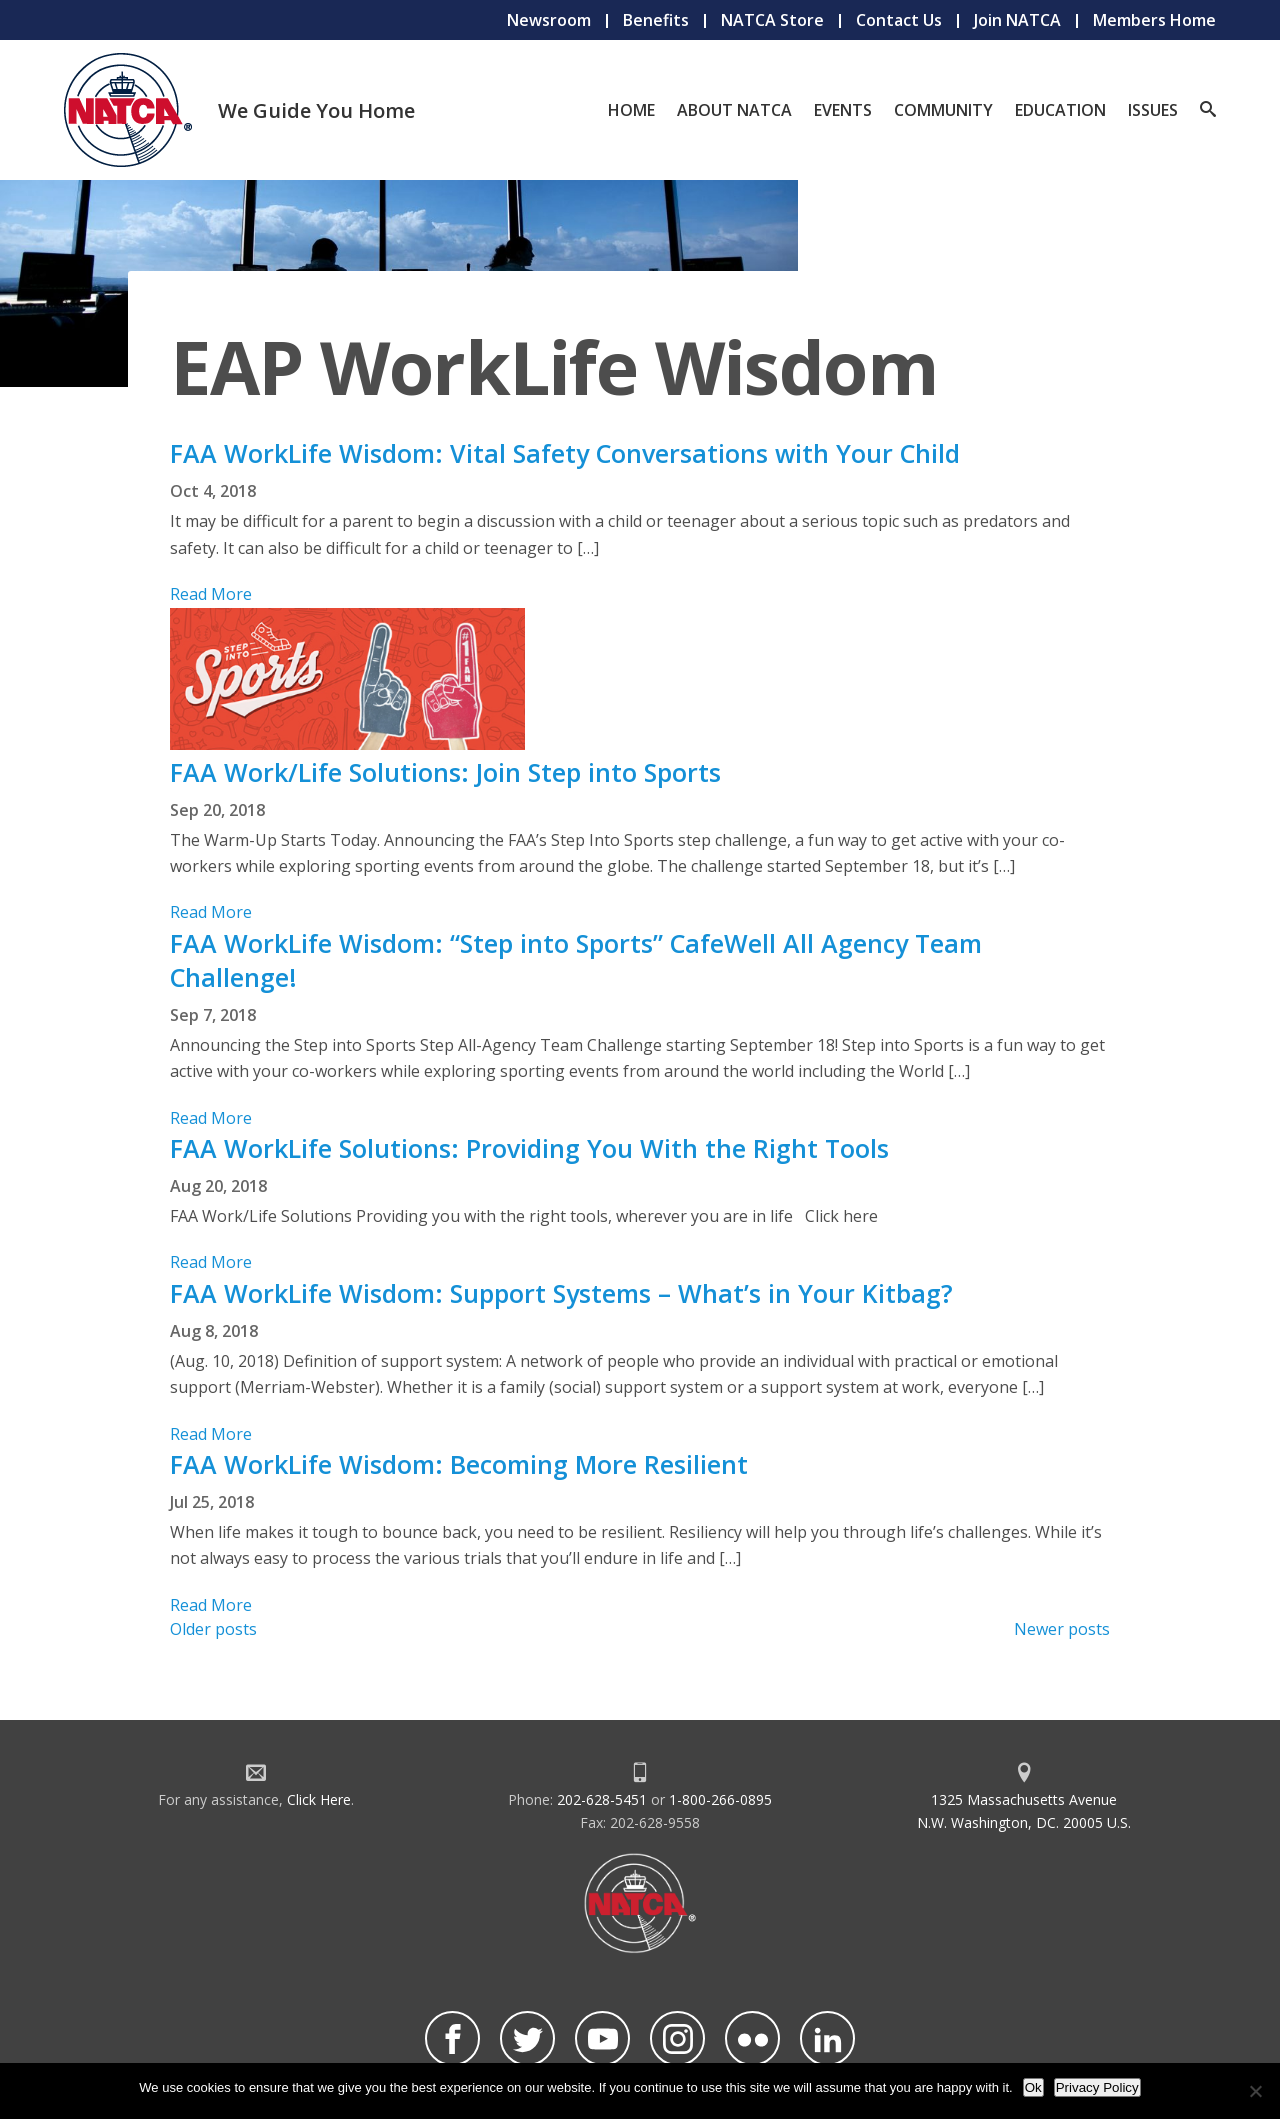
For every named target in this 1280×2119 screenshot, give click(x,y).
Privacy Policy (1097, 2087)
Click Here (319, 1799)
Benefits (656, 20)
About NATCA (734, 110)
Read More (211, 594)
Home (631, 110)
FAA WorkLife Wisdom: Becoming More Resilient (459, 1464)
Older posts (213, 1629)
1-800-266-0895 (720, 1799)
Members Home (1154, 20)
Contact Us (899, 20)
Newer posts (1062, 1629)
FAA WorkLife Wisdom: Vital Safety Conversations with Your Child (565, 453)
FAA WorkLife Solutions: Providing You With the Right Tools (529, 1148)
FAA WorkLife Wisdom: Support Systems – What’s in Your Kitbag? (561, 1293)
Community (943, 110)
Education (1060, 110)
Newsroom (549, 20)
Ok (1033, 2087)
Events (843, 110)
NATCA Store (772, 20)
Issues (1153, 110)
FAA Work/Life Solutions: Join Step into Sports (445, 772)
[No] (1255, 2091)
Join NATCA (1017, 20)
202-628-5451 (602, 1799)
